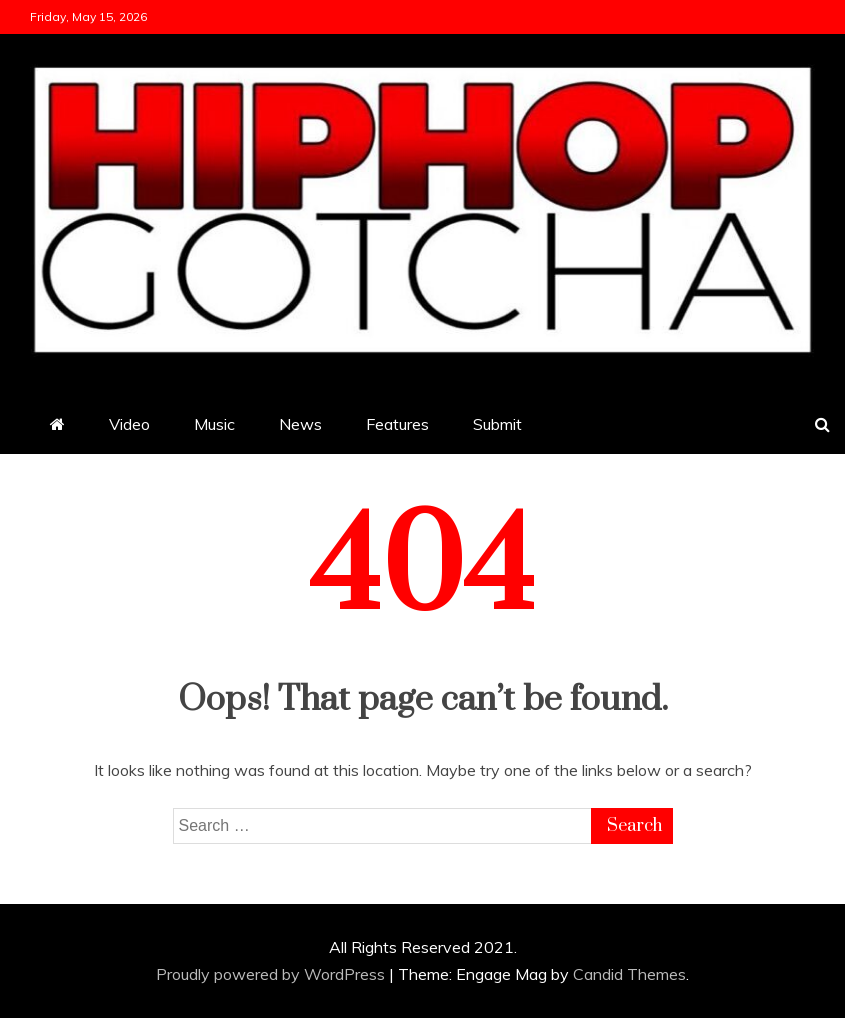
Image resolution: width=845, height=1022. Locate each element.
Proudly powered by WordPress (272, 974)
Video (129, 424)
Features (397, 424)
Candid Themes (629, 974)
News (300, 424)
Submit (497, 424)
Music (214, 424)
